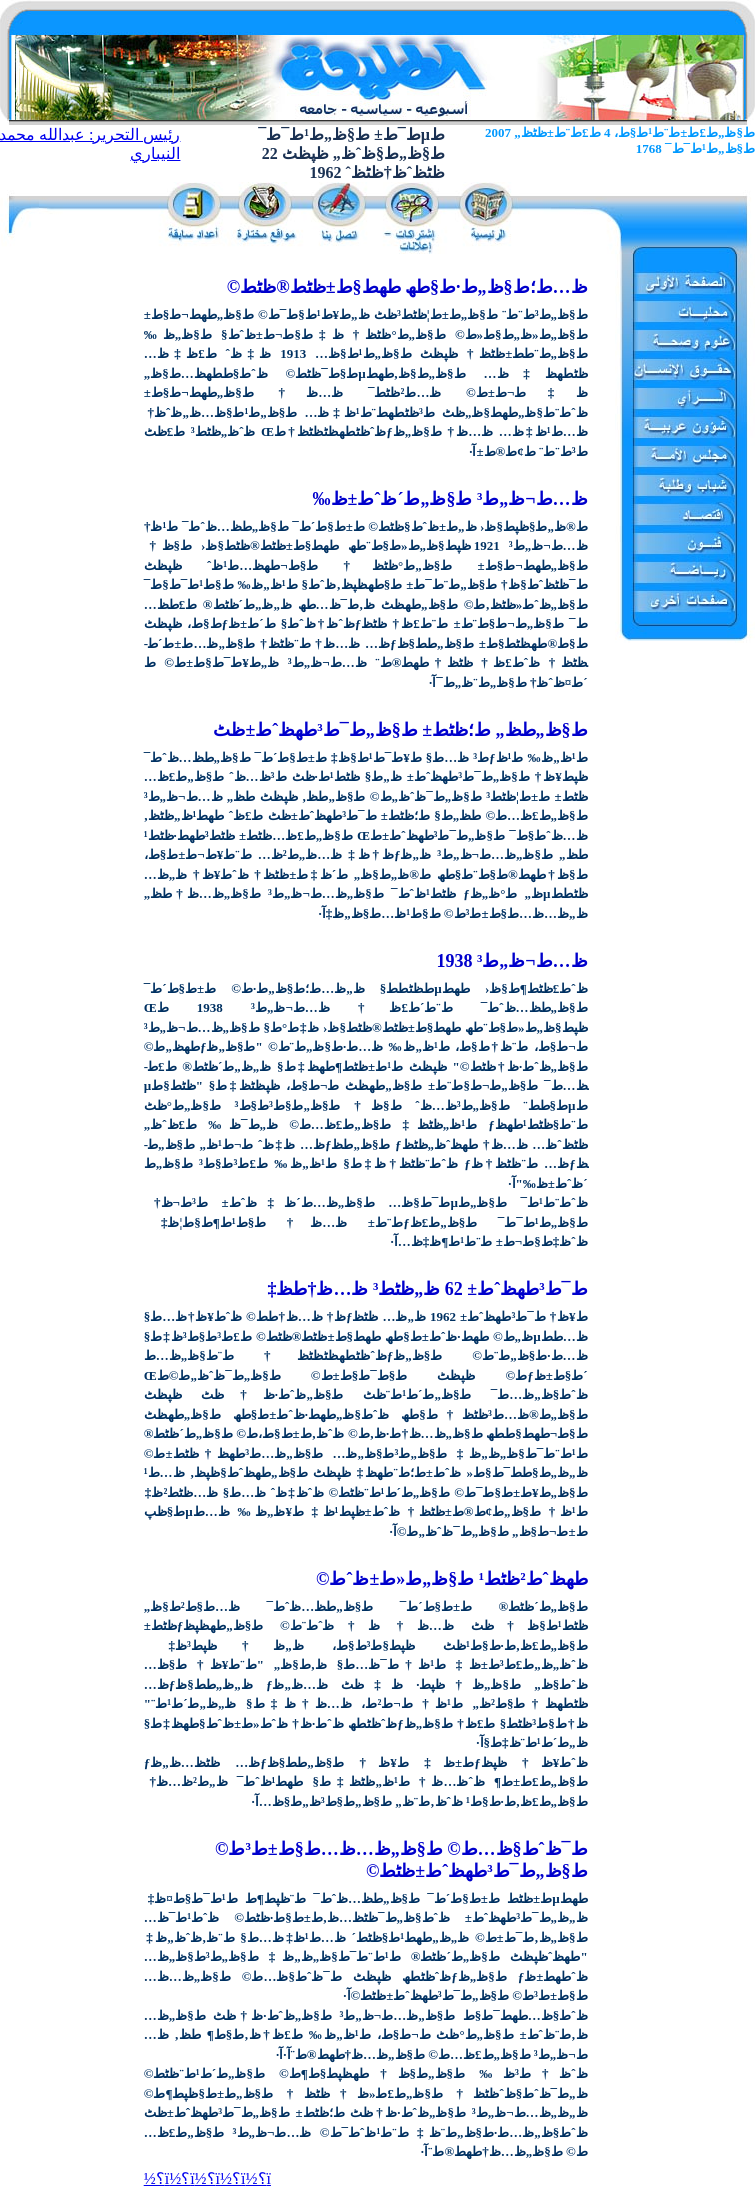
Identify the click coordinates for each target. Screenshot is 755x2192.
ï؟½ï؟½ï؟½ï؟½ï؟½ (207, 2178)
